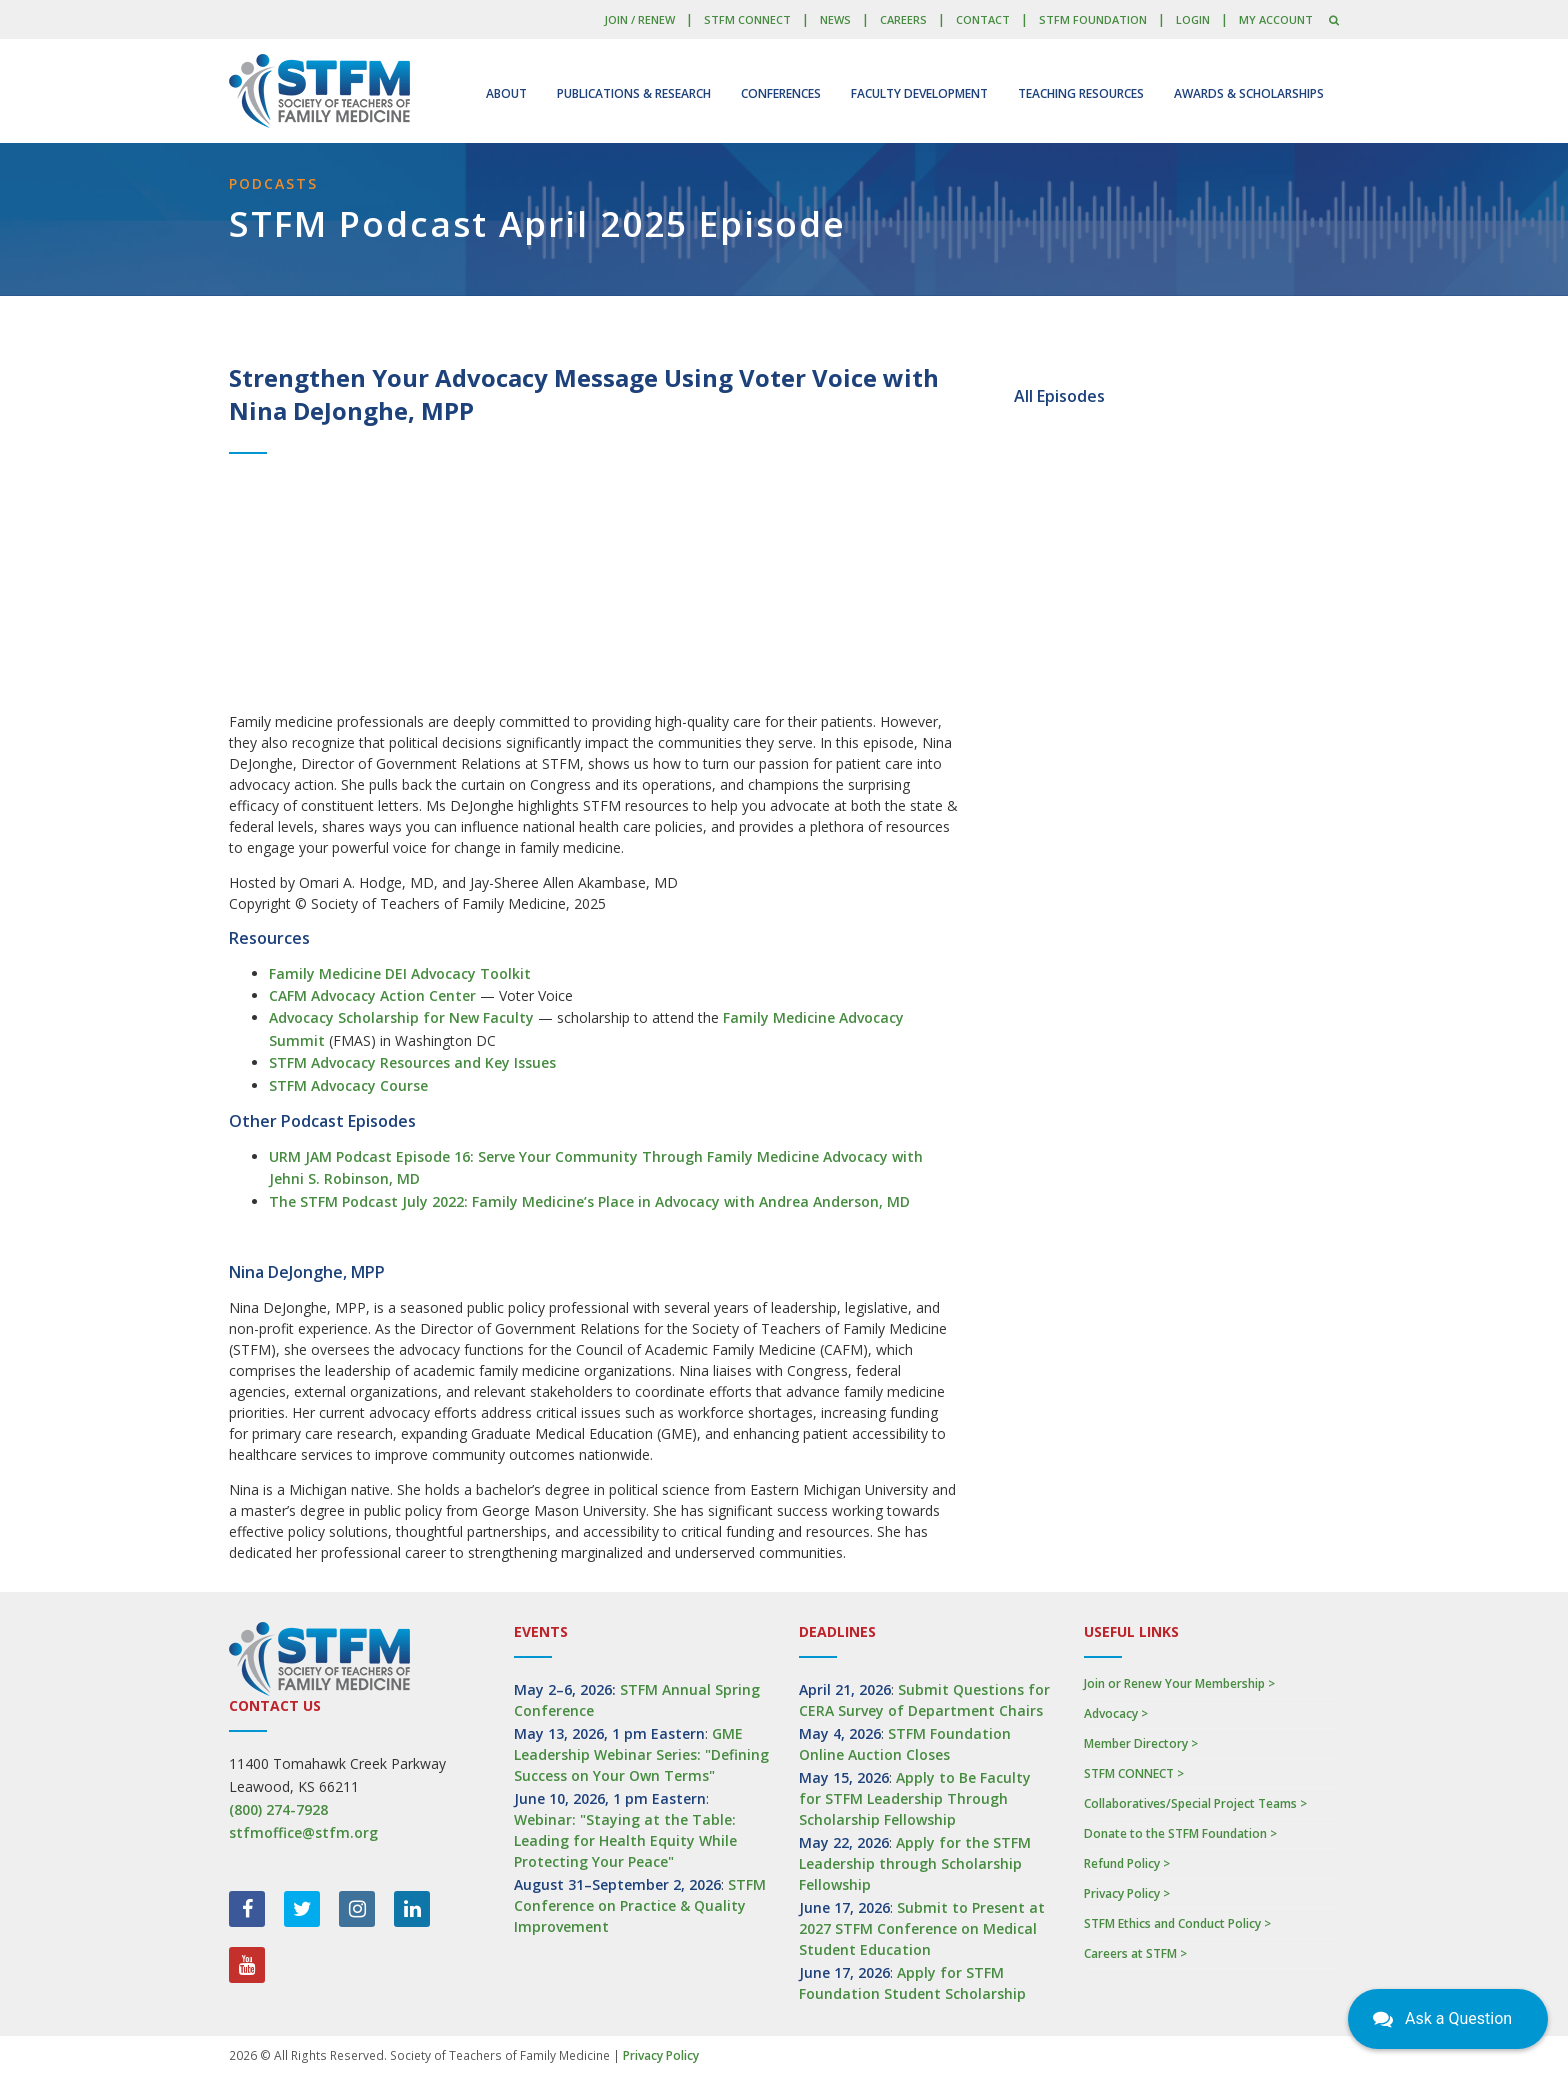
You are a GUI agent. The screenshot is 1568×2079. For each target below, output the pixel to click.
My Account (1276, 19)
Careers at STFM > (1135, 1953)
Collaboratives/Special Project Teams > (1195, 1803)
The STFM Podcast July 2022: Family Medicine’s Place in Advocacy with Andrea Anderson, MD (589, 1201)
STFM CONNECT (747, 19)
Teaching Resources (1081, 93)
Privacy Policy (661, 2055)
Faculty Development (919, 93)
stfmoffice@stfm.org (303, 1832)
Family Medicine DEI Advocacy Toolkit (400, 973)
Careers (903, 19)
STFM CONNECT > (1134, 1773)
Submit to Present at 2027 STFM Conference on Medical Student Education (922, 1928)
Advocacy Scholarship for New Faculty (401, 1017)
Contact (983, 19)
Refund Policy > (1127, 1863)
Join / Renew (639, 19)
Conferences (781, 93)
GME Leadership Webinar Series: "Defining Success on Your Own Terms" (641, 1754)
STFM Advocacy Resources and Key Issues (412, 1062)
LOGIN (1193, 19)
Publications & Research (634, 93)
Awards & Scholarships (1249, 93)
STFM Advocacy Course (348, 1085)
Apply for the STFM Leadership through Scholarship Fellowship (915, 1863)
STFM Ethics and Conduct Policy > (1177, 1923)
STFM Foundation (1093, 19)
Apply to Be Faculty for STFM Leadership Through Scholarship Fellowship (915, 1798)
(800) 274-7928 (278, 1809)
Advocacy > (1116, 1713)
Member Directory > (1141, 1743)
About (506, 93)
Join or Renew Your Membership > (1179, 1683)
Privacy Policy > (1127, 1893)
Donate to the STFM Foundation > (1180, 1833)
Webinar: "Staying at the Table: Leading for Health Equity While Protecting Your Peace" (625, 1840)
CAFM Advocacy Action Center (372, 995)
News (835, 19)
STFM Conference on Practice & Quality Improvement (640, 1905)
